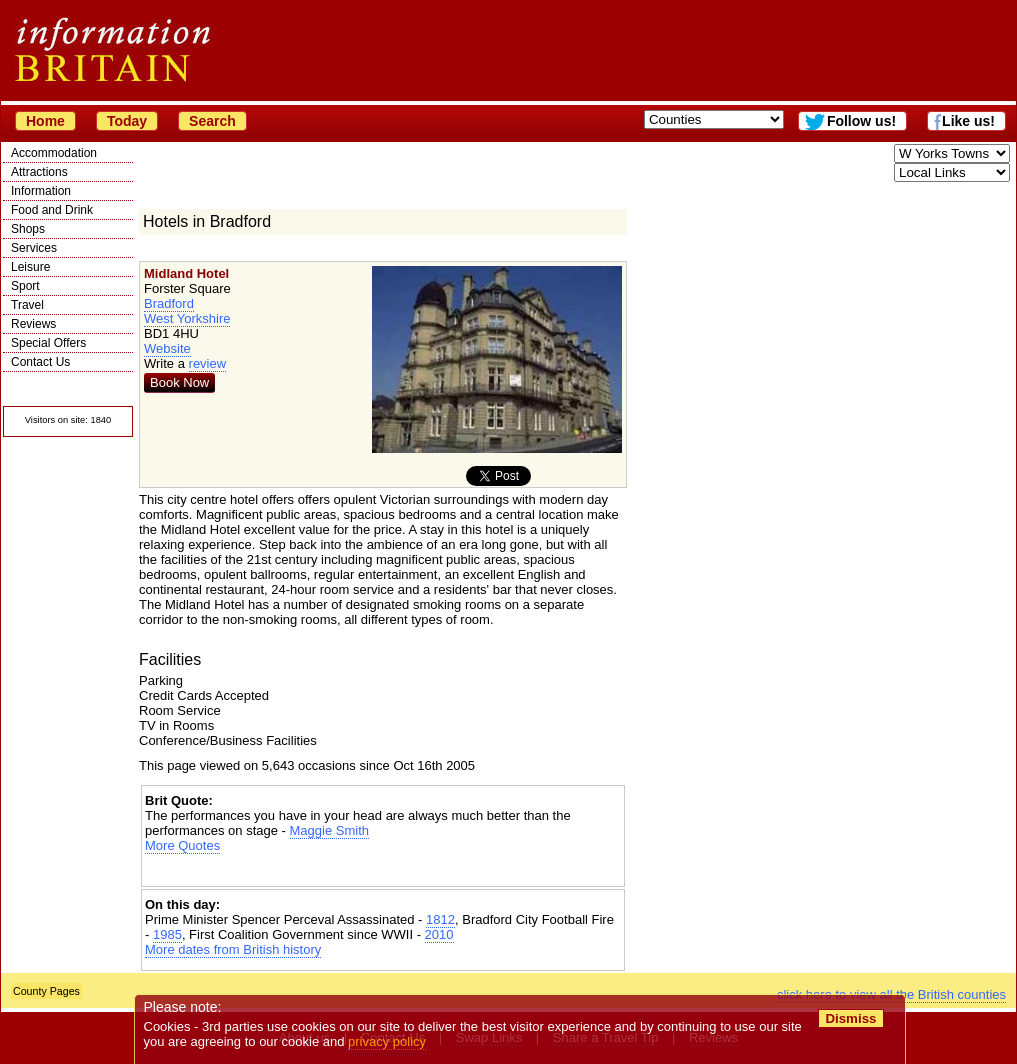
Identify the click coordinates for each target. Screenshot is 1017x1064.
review (208, 363)
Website (167, 348)
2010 (439, 934)
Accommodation (54, 153)
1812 (440, 919)
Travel (27, 305)
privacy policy (387, 1041)
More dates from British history (233, 949)
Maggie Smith (329, 830)
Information (41, 191)
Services (34, 248)
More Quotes (182, 845)
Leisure (30, 267)
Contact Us (40, 362)
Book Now (179, 382)
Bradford (169, 303)
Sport (25, 286)
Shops (28, 229)
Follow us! (861, 121)
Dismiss (850, 1018)
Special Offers (48, 343)
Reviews (33, 324)
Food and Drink (52, 210)
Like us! (968, 121)
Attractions (39, 172)
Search (212, 121)
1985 (167, 934)
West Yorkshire (187, 318)
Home (45, 121)
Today (127, 121)
